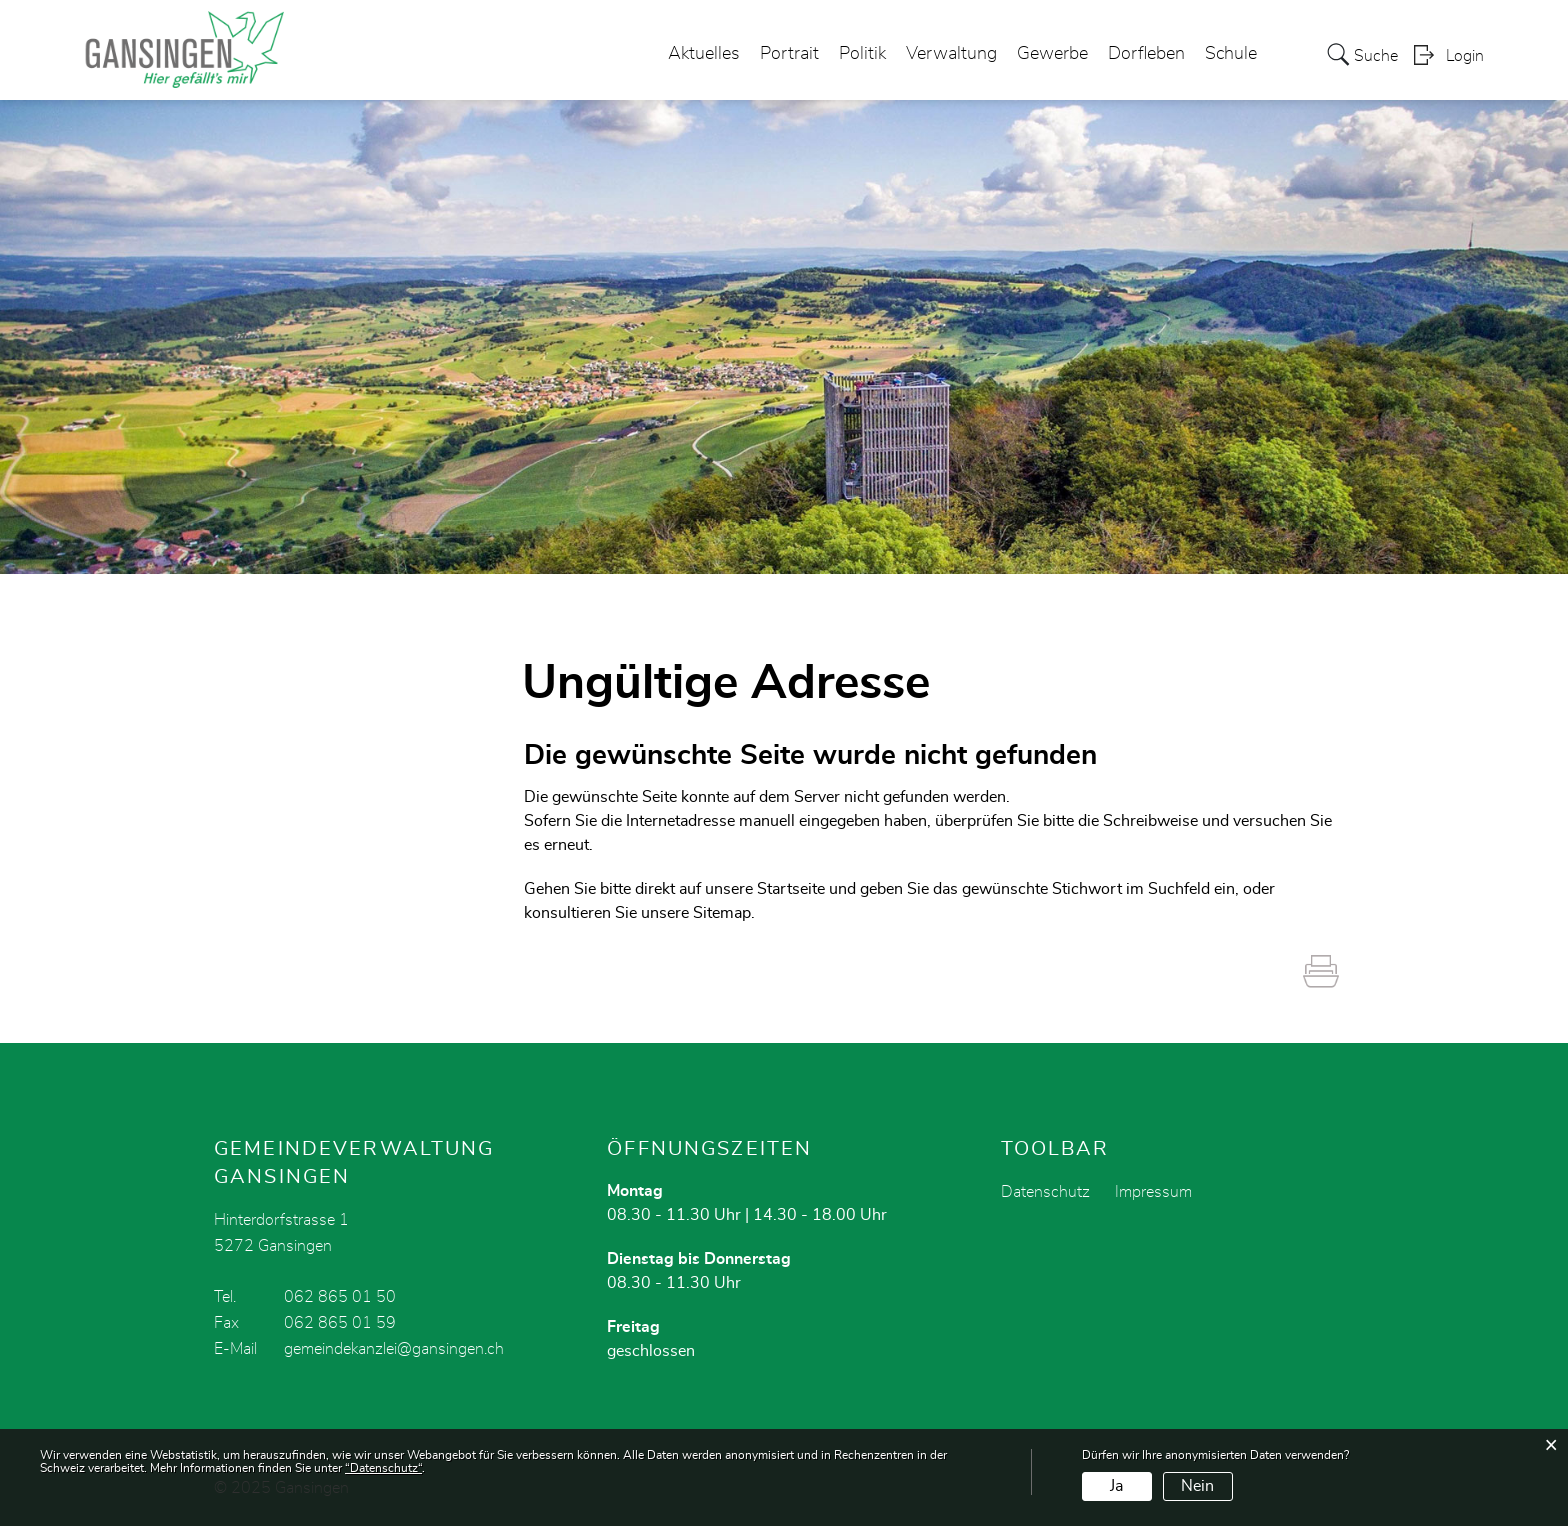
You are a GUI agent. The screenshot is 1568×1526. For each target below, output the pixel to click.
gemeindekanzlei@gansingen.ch (394, 1349)
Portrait (789, 54)
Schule (1231, 54)
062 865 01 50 (340, 1297)
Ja (1116, 1486)
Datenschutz (1045, 1192)
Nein (1197, 1486)
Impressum (1153, 1192)
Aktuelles (704, 54)
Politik (862, 54)
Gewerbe (1052, 54)
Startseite (791, 889)
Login (1465, 56)
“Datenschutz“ (383, 1468)
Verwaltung (951, 54)
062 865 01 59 (340, 1323)
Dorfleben (1146, 54)
